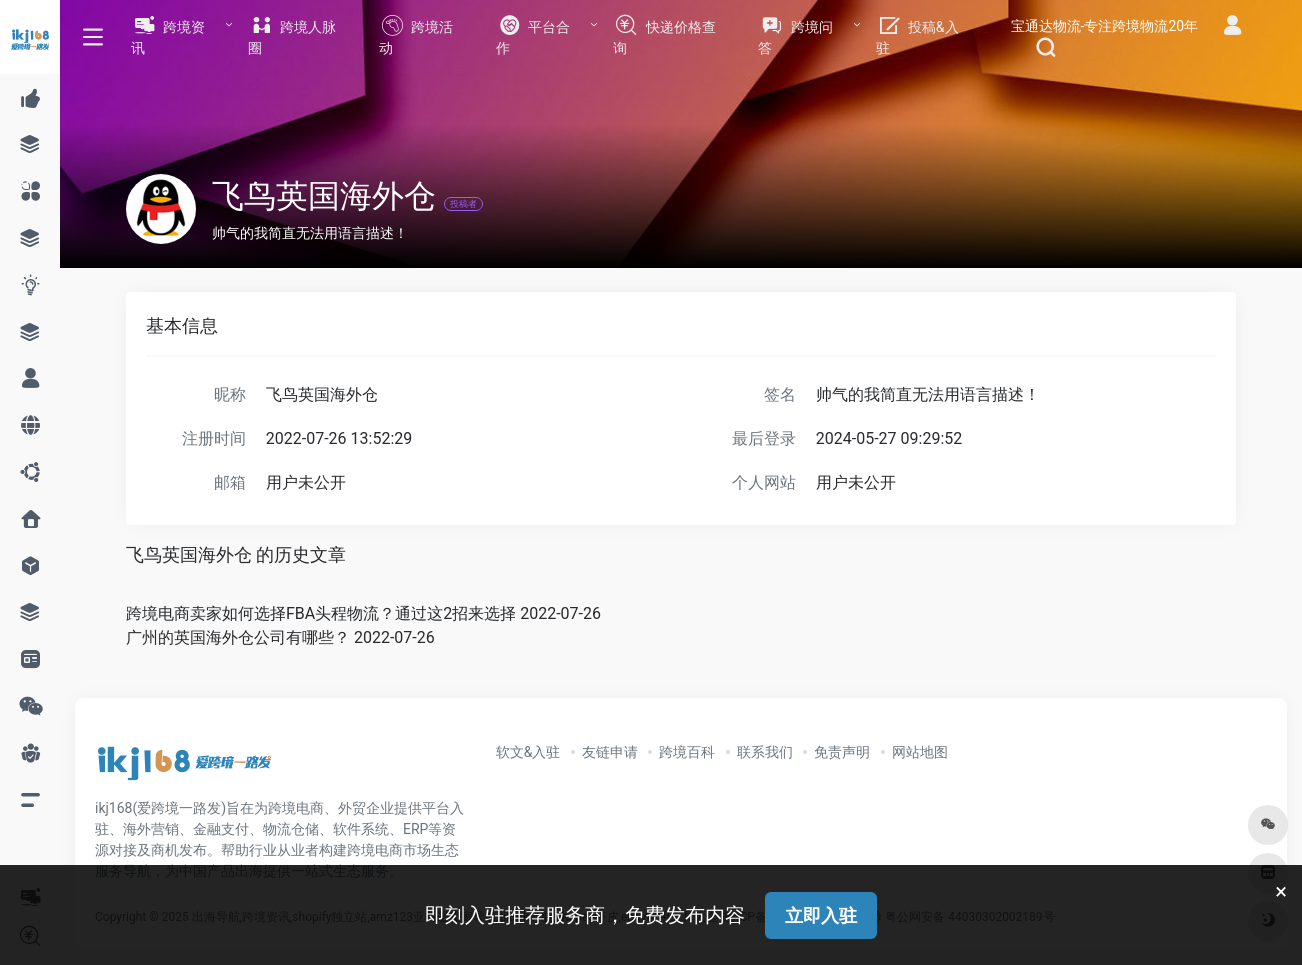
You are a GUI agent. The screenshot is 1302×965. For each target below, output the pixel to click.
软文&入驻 (528, 752)
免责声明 (842, 752)
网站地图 (920, 752)
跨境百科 (687, 752)
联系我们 (765, 752)
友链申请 (610, 752)
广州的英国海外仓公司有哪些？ (238, 637)
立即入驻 (821, 915)
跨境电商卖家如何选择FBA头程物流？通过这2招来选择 (321, 613)
